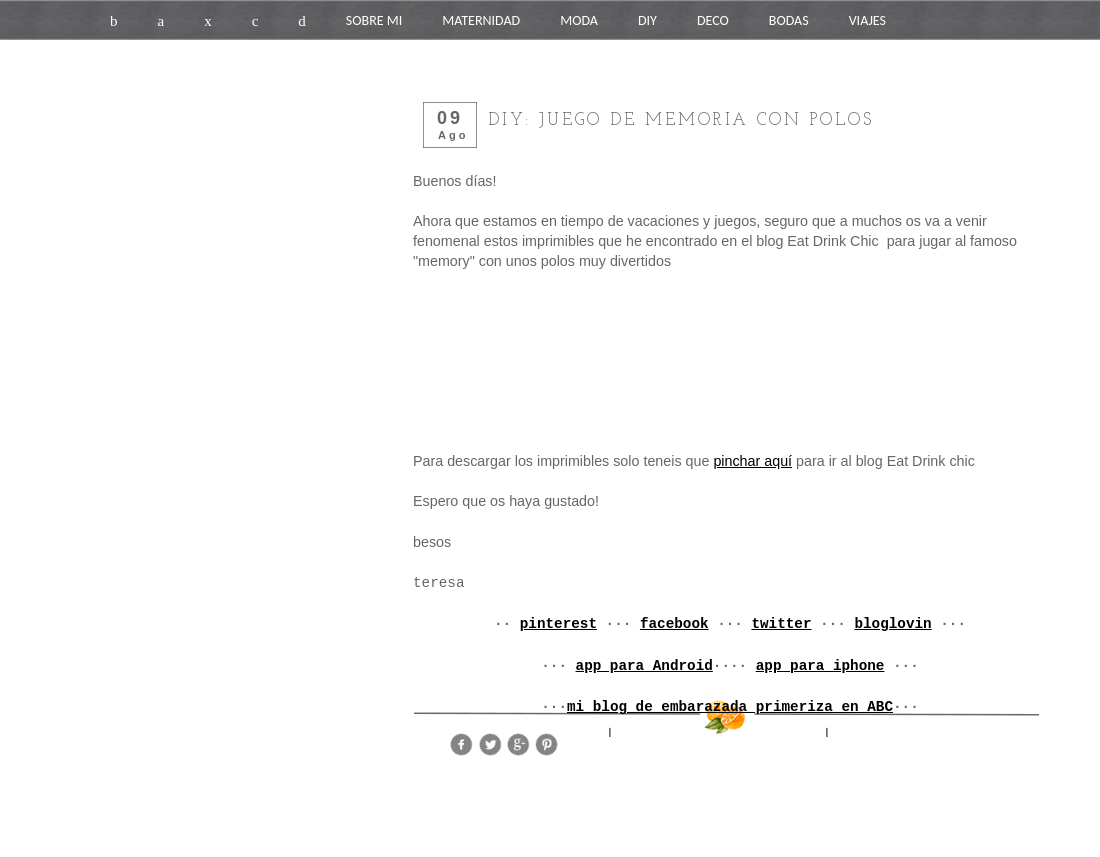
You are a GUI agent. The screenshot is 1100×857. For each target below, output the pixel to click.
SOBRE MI (374, 20)
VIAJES (867, 20)
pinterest (558, 624)
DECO (713, 20)
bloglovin (892, 624)
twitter (781, 624)
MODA (579, 20)
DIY (647, 20)
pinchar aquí (752, 461)
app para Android (644, 666)
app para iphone (820, 666)
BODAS (789, 20)
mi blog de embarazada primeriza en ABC (730, 707)
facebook (674, 624)
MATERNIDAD (481, 20)
